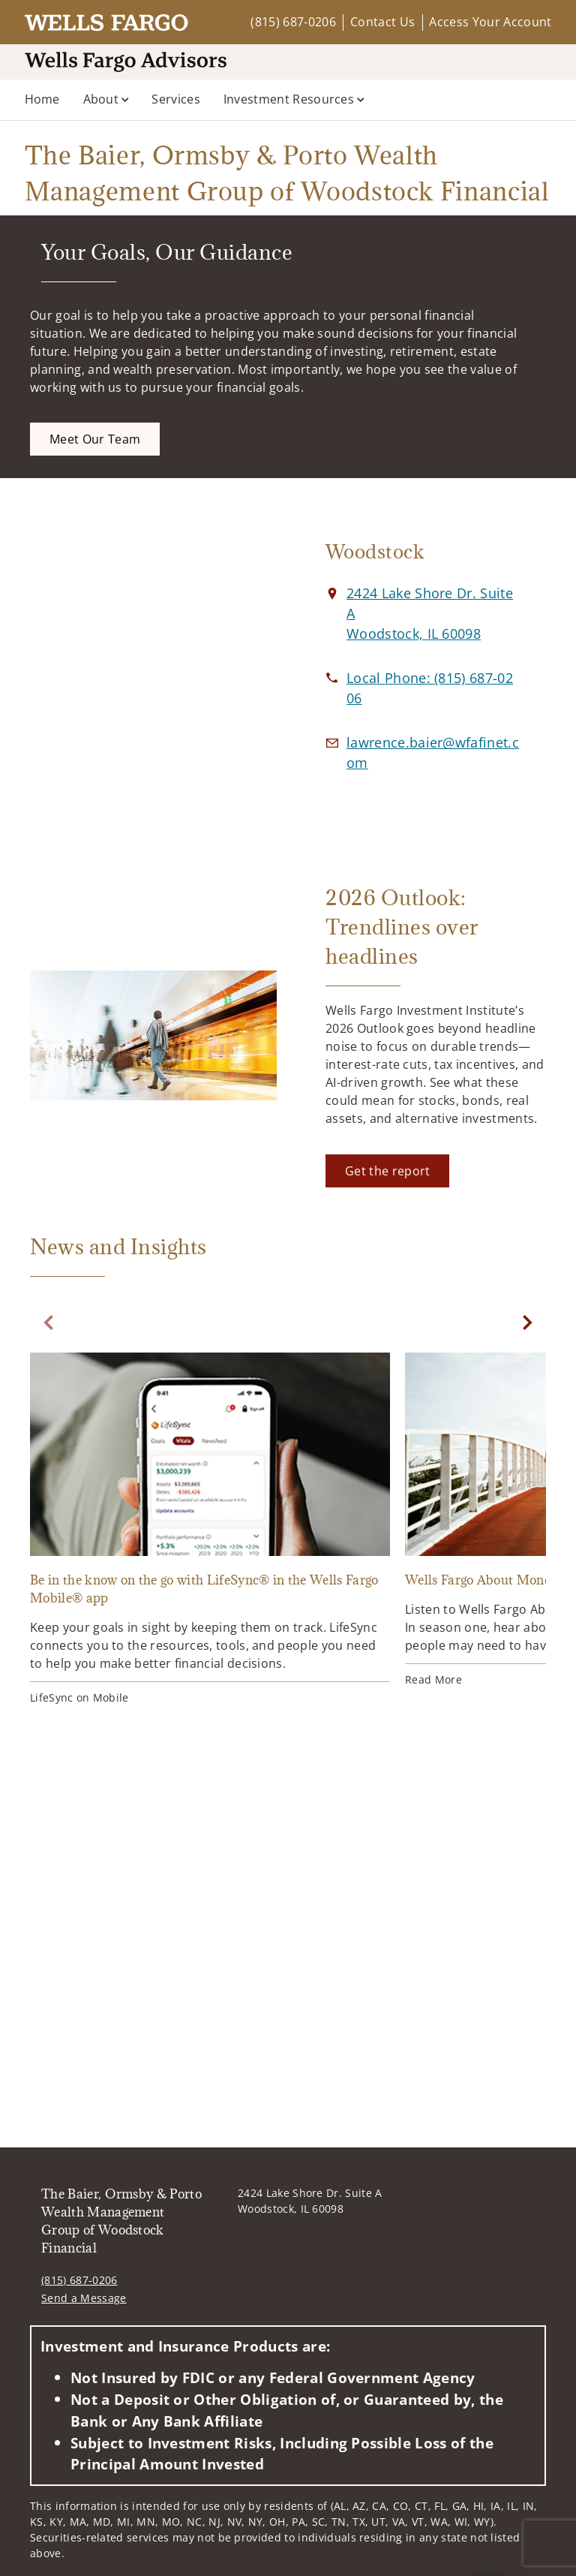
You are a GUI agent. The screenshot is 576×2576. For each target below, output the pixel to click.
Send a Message (83, 2298)
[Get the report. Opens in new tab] (387, 1170)
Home (42, 99)
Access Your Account (490, 22)
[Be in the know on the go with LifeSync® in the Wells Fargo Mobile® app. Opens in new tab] (210, 1531)
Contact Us (382, 22)
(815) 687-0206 (292, 22)
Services (176, 99)
